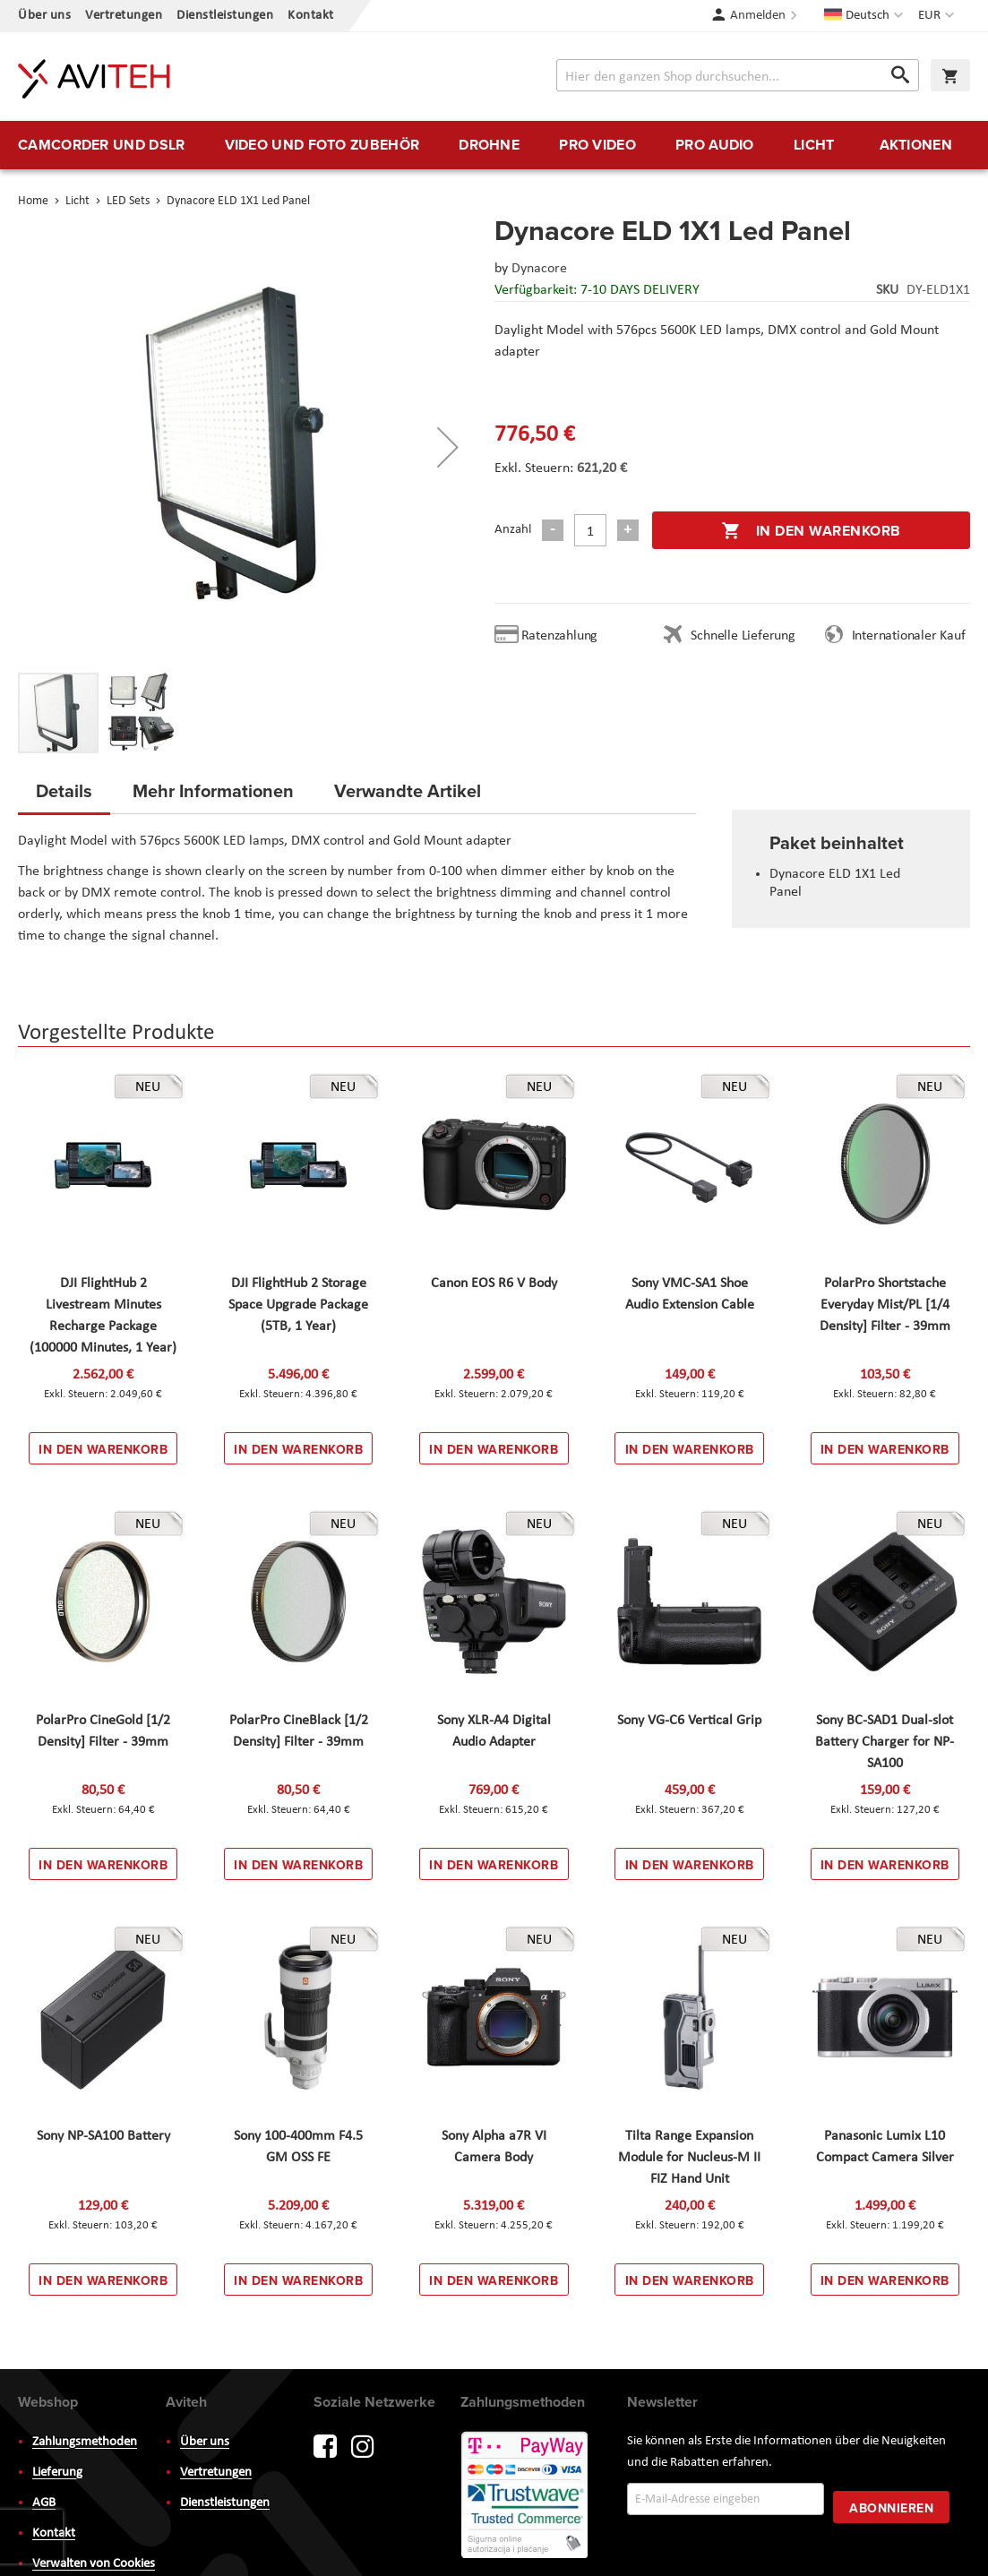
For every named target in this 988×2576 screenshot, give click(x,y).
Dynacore (539, 269)
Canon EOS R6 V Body (494, 1283)
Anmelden (757, 15)
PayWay (525, 2496)
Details (64, 790)
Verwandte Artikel (407, 790)
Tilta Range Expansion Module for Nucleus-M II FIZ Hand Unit (689, 2157)
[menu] (494, 145)
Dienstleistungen (224, 15)
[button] (938, 16)
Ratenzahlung (559, 636)
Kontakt (311, 15)
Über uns (44, 15)
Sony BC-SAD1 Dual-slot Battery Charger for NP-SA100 (884, 1742)
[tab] (64, 796)
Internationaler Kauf (909, 636)
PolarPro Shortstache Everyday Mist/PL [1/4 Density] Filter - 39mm (885, 1305)
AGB (44, 2503)
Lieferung (57, 2472)
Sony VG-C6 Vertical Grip (689, 1720)
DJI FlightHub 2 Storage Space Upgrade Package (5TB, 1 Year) (298, 1305)
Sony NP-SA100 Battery (103, 2136)
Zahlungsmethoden (84, 2442)
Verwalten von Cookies (93, 2564)
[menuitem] (101, 145)
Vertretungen (123, 15)
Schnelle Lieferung (743, 636)
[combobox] (737, 75)
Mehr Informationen (213, 790)
